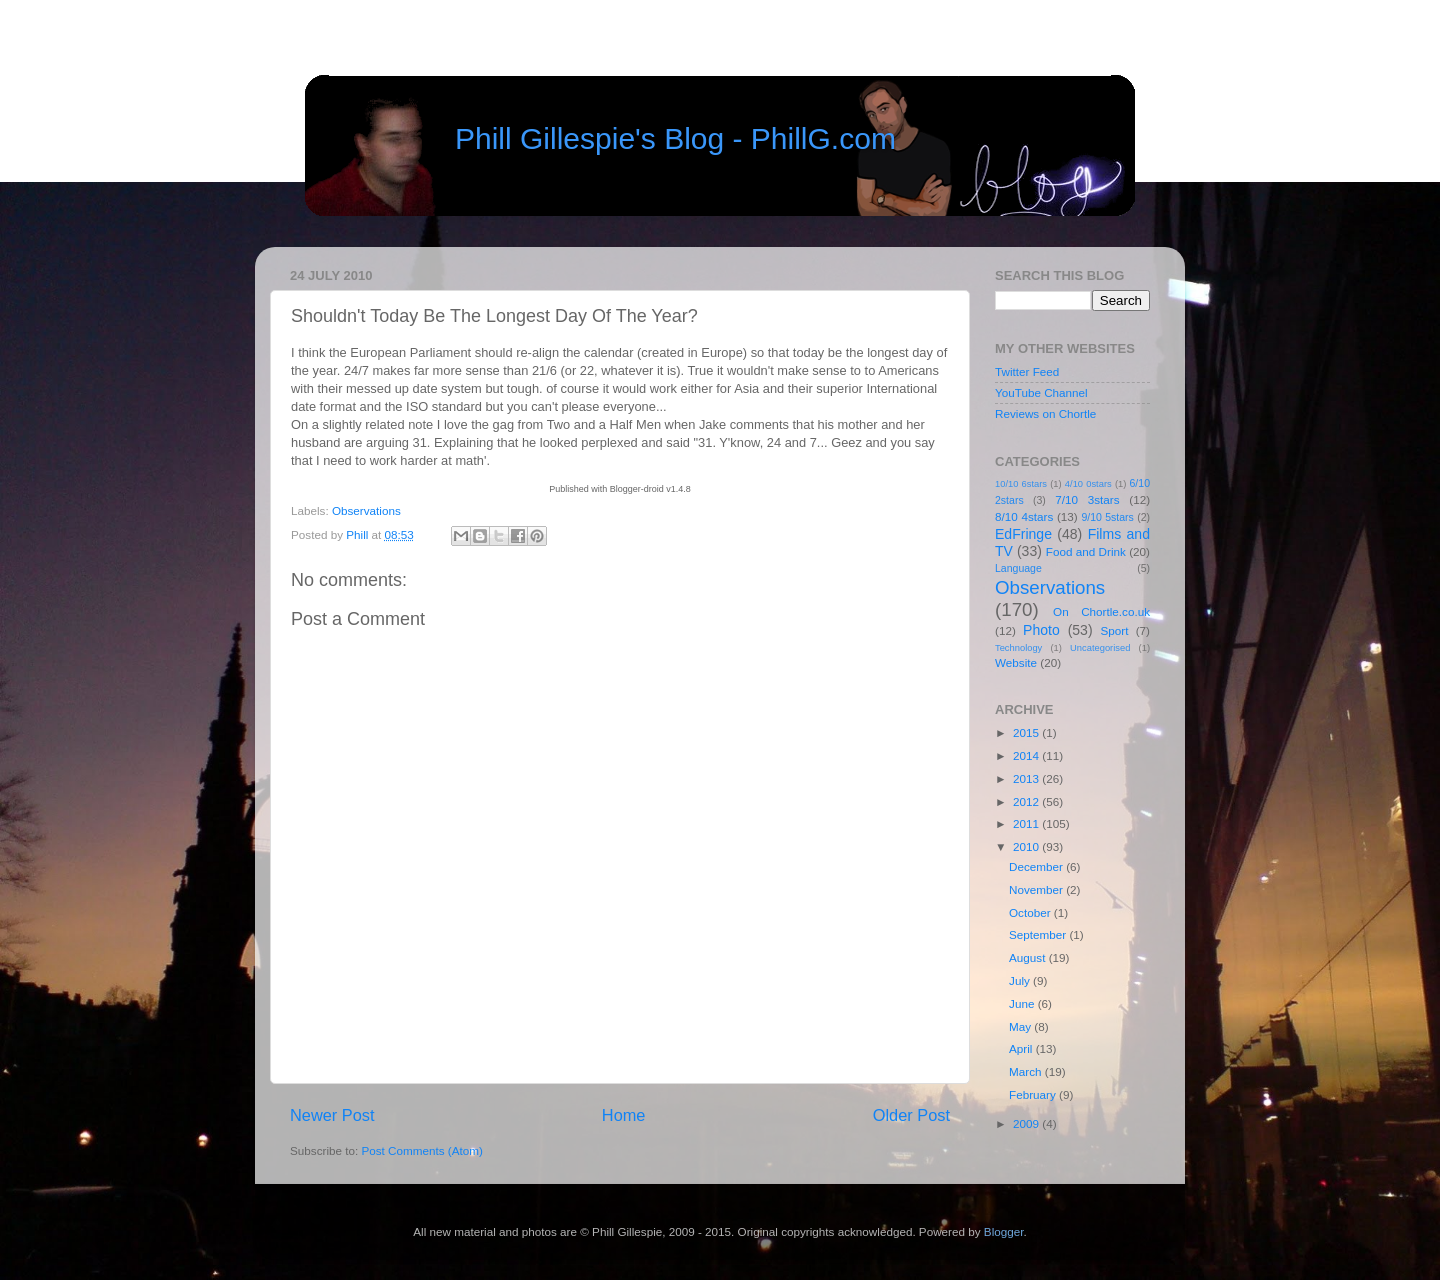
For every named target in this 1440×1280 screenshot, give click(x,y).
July (1021, 980)
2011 (1027, 823)
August (1029, 957)
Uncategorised (1100, 648)
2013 (1027, 778)
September (1039, 934)
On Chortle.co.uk (1101, 611)
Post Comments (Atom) (421, 1150)
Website (1016, 662)
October (1031, 912)
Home (624, 1115)
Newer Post (332, 1115)
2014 (1027, 755)
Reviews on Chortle (1045, 413)
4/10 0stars (1088, 484)
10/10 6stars (1021, 484)
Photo (1041, 630)
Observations (366, 510)
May (1021, 1026)
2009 (1027, 1123)
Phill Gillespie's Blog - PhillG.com (675, 138)
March (1027, 1071)
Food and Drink (1086, 551)
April (1022, 1048)
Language (1018, 568)
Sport (1115, 630)
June (1023, 1003)
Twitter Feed (1027, 371)
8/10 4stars (1024, 516)
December (1037, 866)
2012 (1027, 801)
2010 (1027, 846)
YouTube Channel (1041, 392)
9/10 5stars (1107, 517)
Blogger (1004, 1231)
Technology (1018, 648)
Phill (358, 534)
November (1037, 889)
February (1034, 1094)
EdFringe (1023, 534)
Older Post (911, 1115)
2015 (1027, 732)
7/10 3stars (1087, 499)
